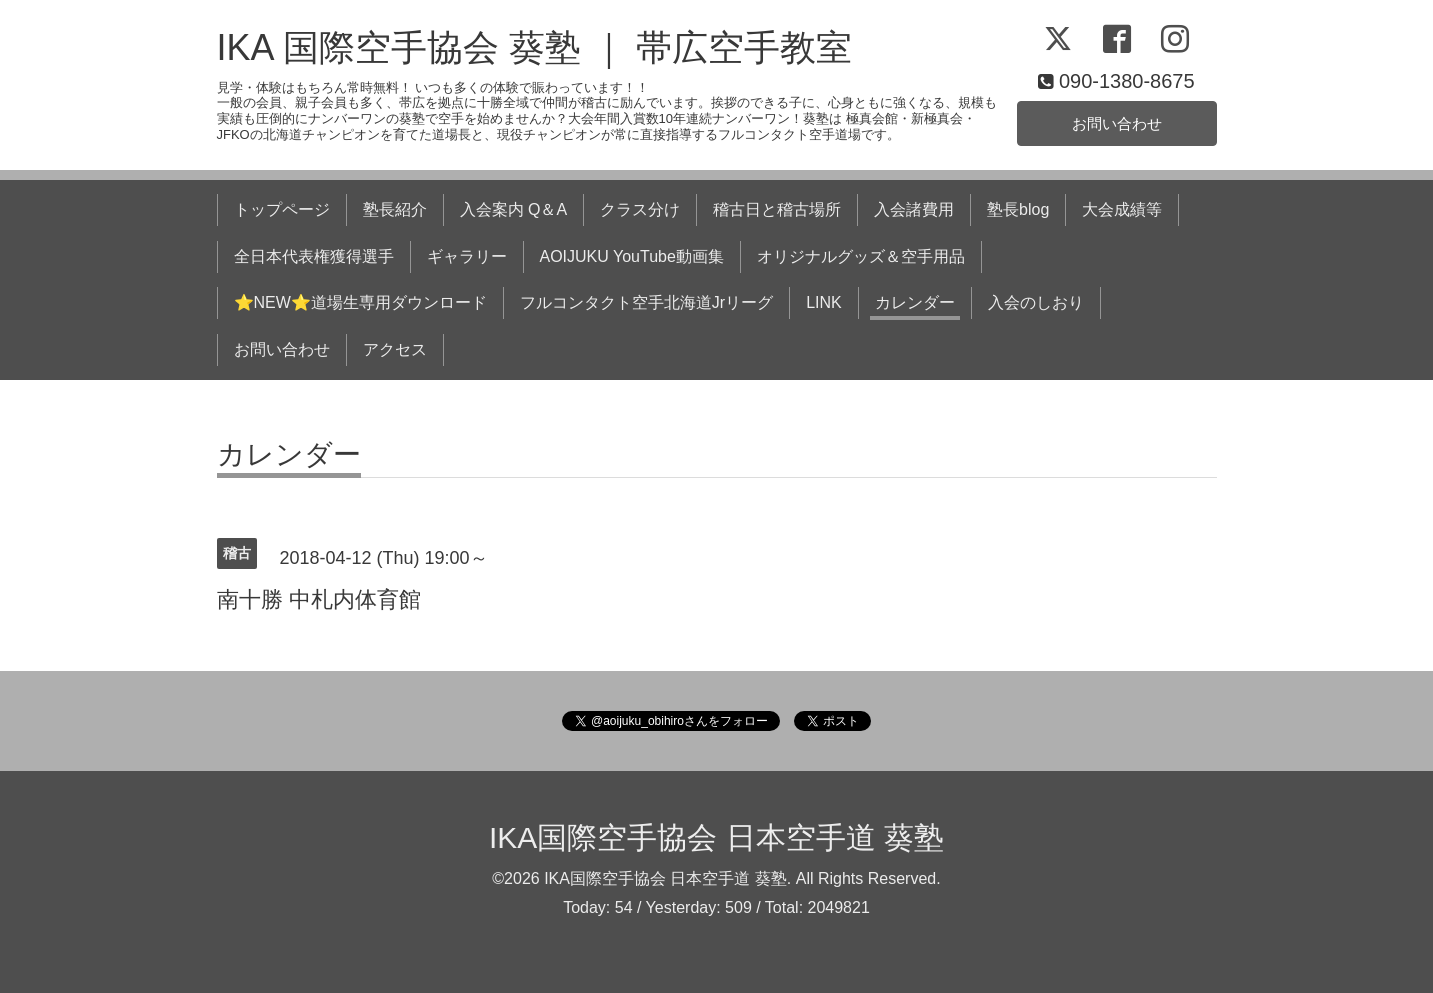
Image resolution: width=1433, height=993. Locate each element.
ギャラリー (467, 256)
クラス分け (640, 209)
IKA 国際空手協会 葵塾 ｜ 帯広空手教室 (534, 47)
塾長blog (1018, 209)
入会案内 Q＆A (514, 209)
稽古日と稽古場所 (777, 209)
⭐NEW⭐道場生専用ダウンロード (360, 302)
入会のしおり (1036, 302)
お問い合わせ (1117, 122)
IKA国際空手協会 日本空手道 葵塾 (716, 837)
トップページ (282, 209)
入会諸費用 (914, 209)
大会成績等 (1122, 209)
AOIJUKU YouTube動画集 (632, 256)
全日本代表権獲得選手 (314, 256)
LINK (824, 302)
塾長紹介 (395, 209)
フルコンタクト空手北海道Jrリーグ (646, 302)
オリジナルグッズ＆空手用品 (861, 256)
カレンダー (915, 302)
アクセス (395, 349)
